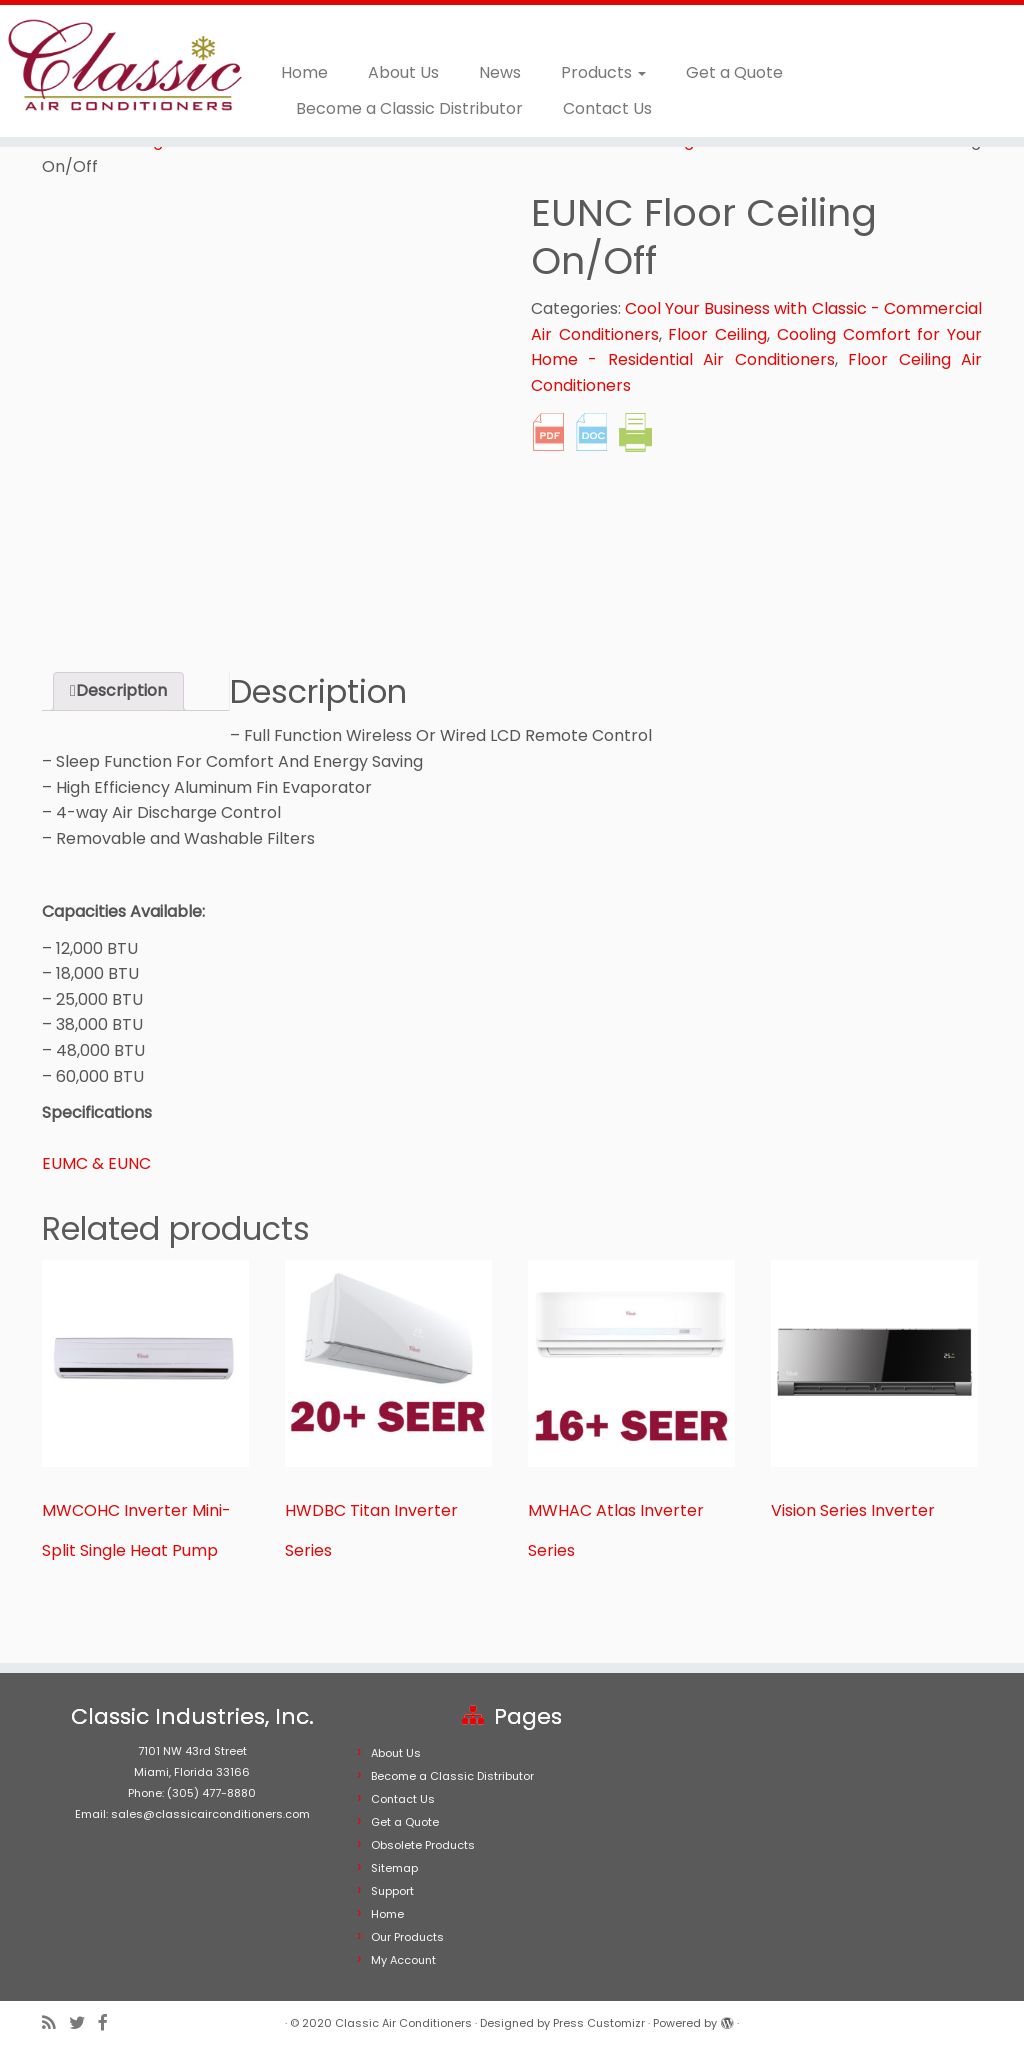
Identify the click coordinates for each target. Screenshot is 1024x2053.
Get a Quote (734, 72)
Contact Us (607, 108)
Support (392, 1891)
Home (304, 72)
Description (121, 690)
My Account (403, 1960)
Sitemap (394, 1868)
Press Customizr (599, 2023)
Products (603, 72)
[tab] (118, 691)
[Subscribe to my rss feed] (55, 2023)
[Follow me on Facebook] (109, 2023)
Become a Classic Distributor (409, 108)
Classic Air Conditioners (403, 2023)
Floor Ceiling (717, 334)
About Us (403, 72)
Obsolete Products (423, 1845)
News (500, 72)
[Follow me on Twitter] (83, 2023)
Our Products (407, 1937)
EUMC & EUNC (96, 1163)
